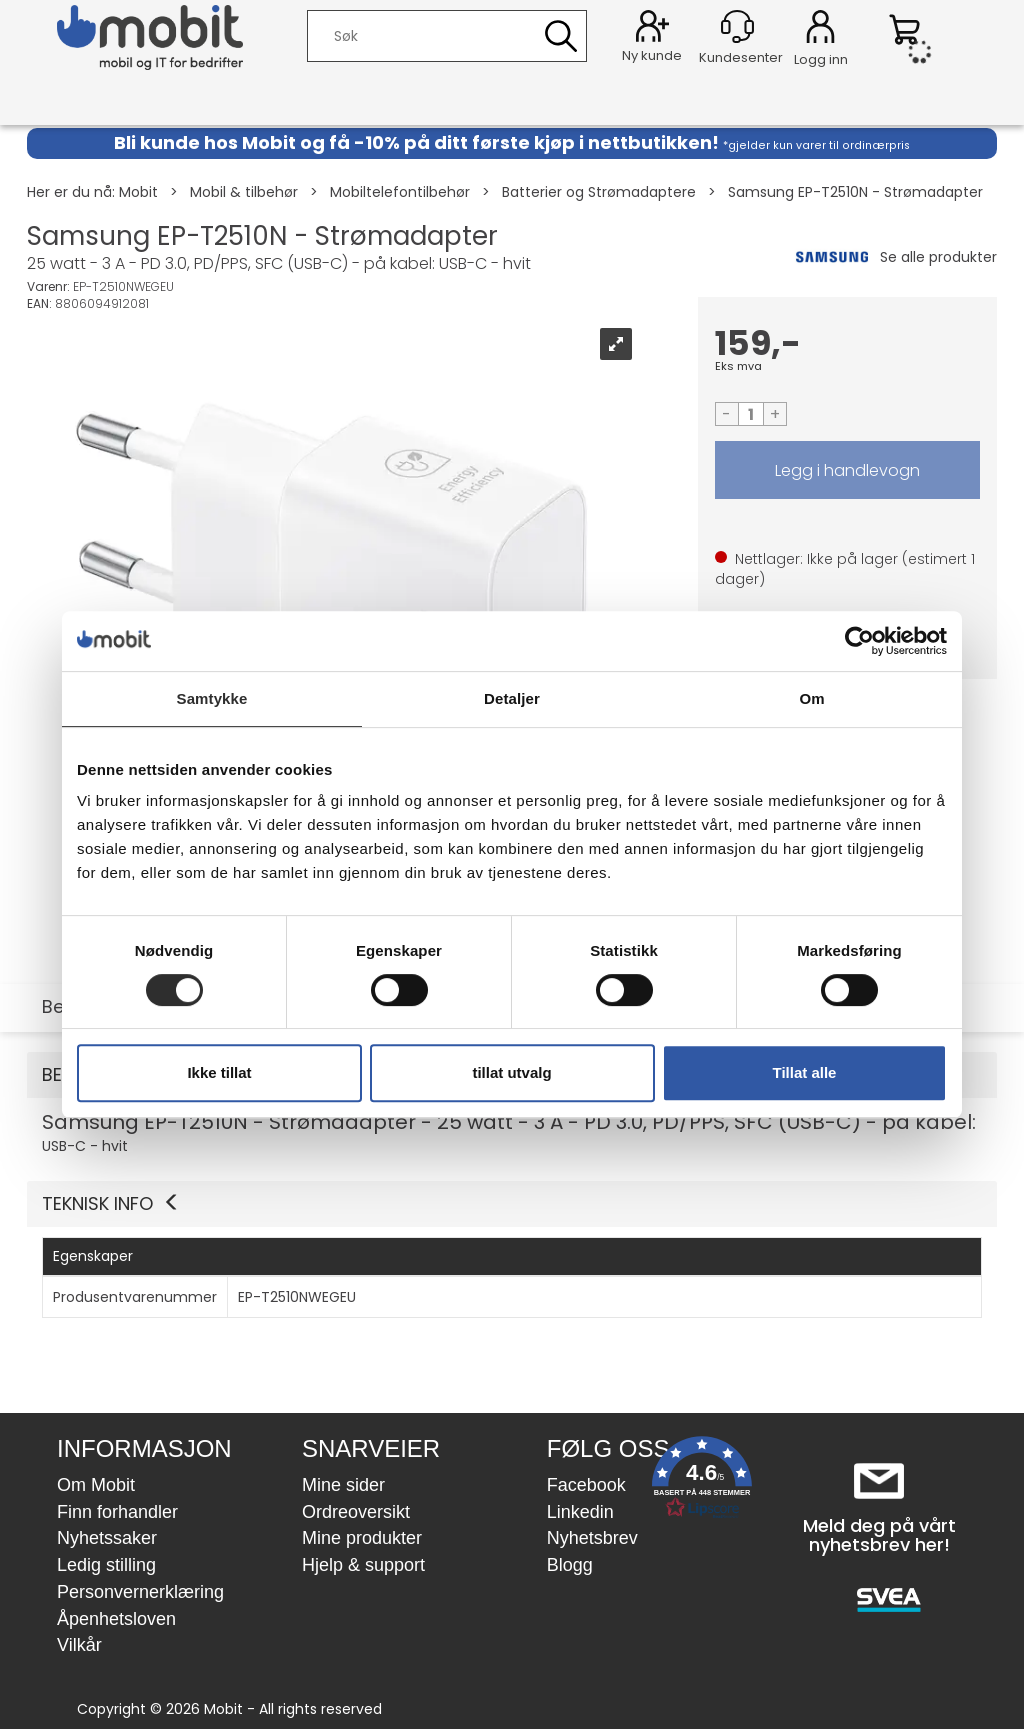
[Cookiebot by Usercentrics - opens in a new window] (859, 641)
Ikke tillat (219, 1072)
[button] (512, 1204)
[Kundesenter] (737, 26)
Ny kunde (652, 55)
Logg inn (820, 30)
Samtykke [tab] (212, 698)
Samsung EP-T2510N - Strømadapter (855, 192)
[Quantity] (751, 414)
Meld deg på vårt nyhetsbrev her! (879, 1535)
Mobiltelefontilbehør (400, 192)
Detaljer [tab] (512, 698)
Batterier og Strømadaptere (599, 192)
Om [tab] (811, 698)
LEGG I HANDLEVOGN (848, 470)
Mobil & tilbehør (244, 192)
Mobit (138, 192)
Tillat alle (805, 1072)
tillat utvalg (511, 1072)
